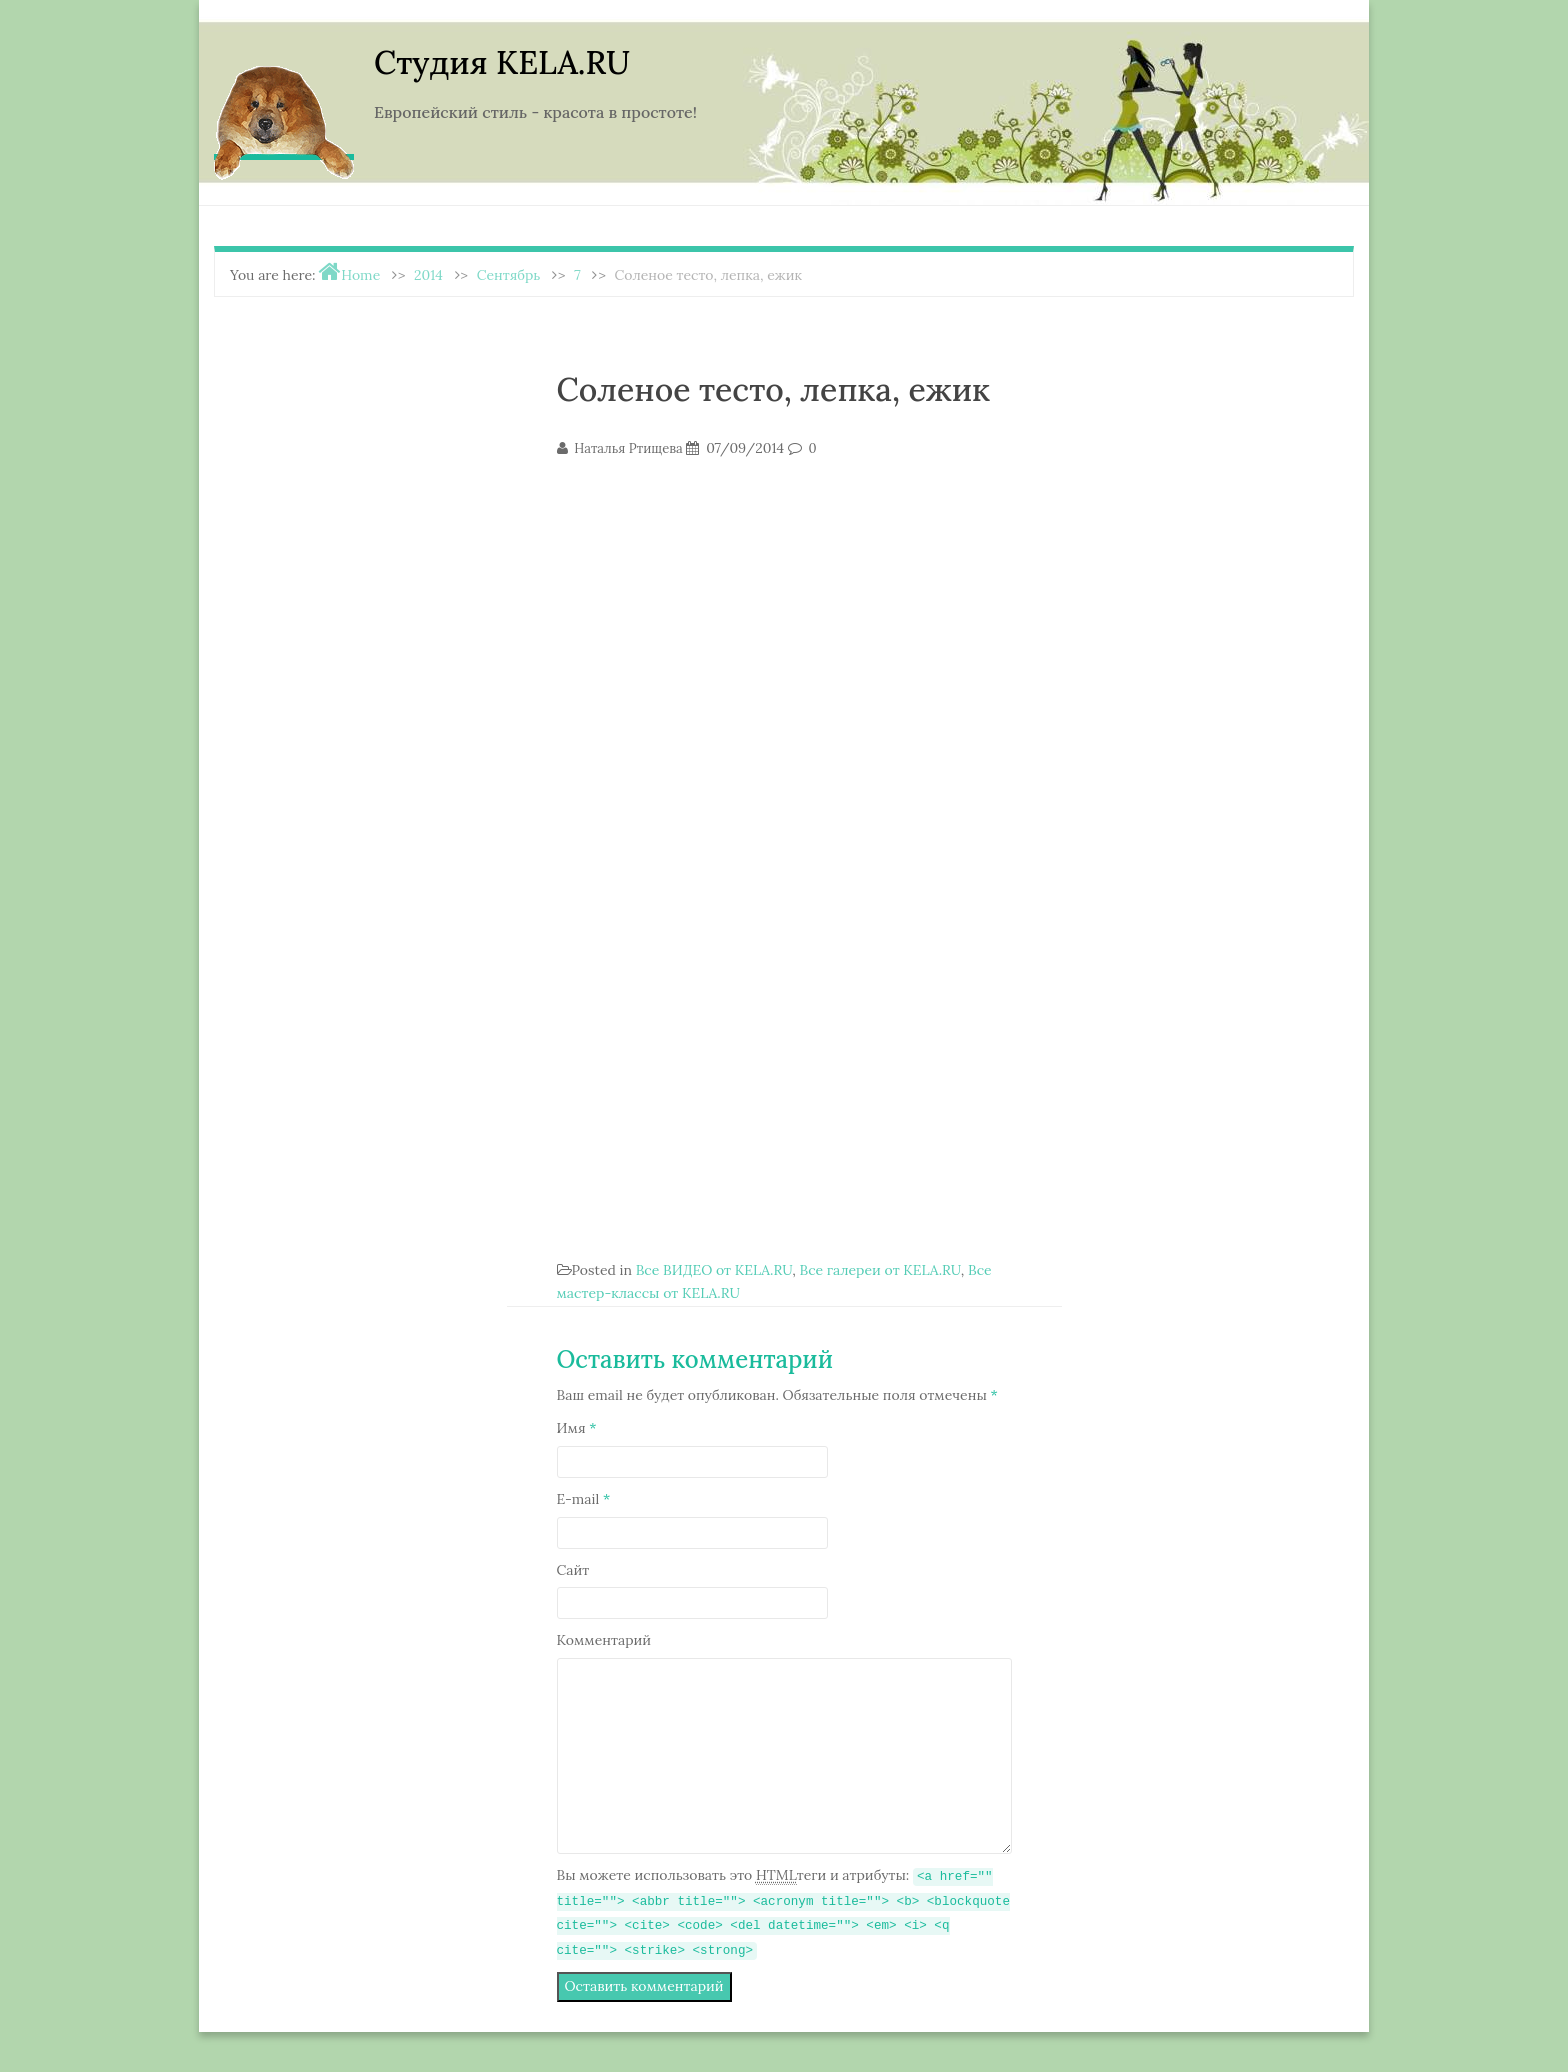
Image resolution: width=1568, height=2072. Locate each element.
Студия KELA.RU (502, 62)
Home (360, 275)
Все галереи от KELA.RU (879, 1270)
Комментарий (604, 1640)
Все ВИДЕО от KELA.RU (714, 1270)
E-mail (584, 1499)
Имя (577, 1428)
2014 (428, 275)
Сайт (573, 1570)
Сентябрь (509, 275)
